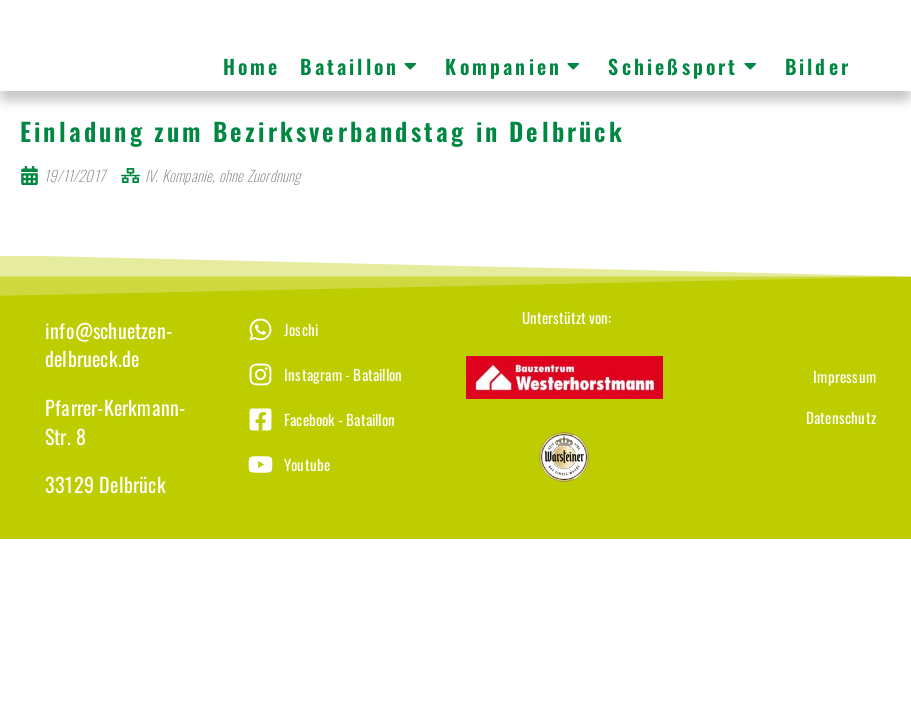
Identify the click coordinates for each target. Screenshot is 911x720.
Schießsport (683, 66)
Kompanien (514, 66)
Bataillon (360, 66)
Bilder (818, 66)
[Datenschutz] (782, 403)
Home (252, 66)
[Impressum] (782, 362)
